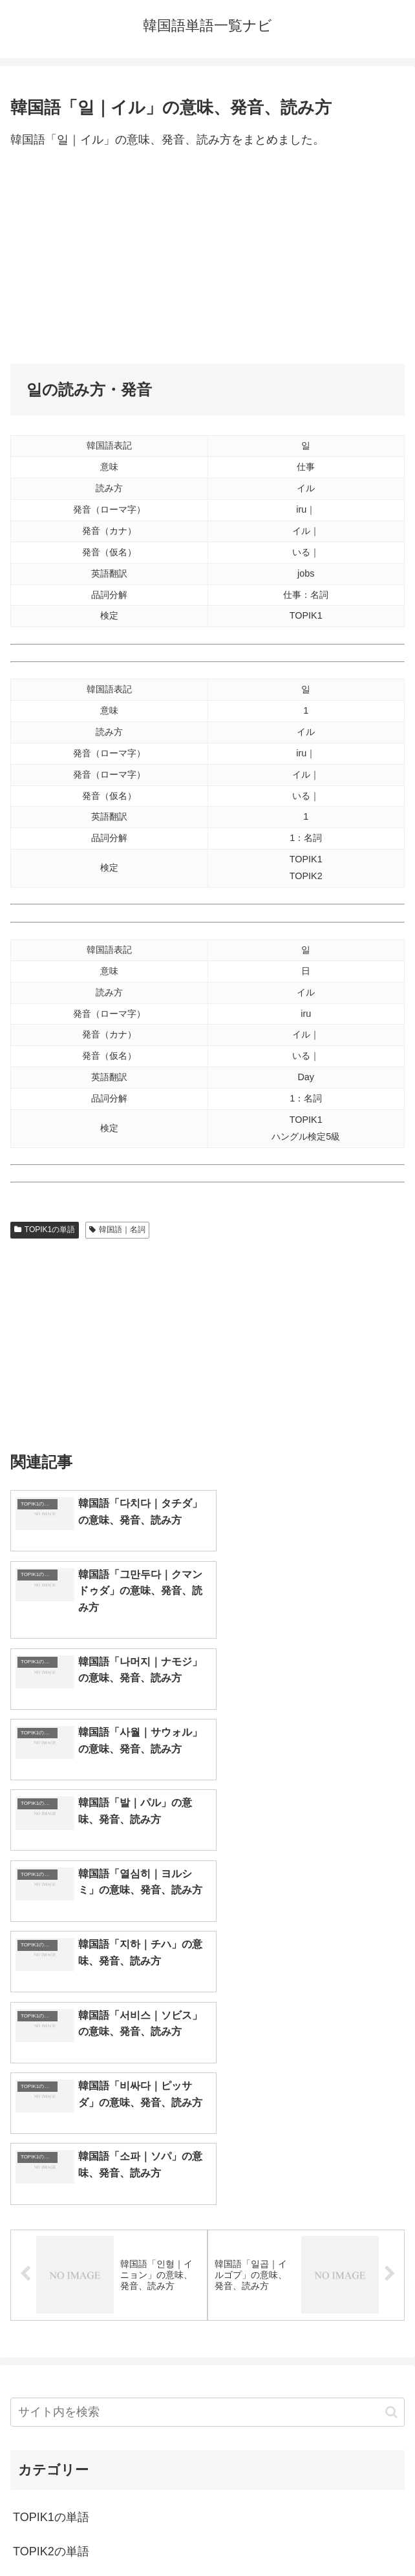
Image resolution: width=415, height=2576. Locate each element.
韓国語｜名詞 (117, 1229)
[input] (207, 2059)
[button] (391, 2059)
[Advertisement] (207, 257)
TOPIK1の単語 (44, 1229)
